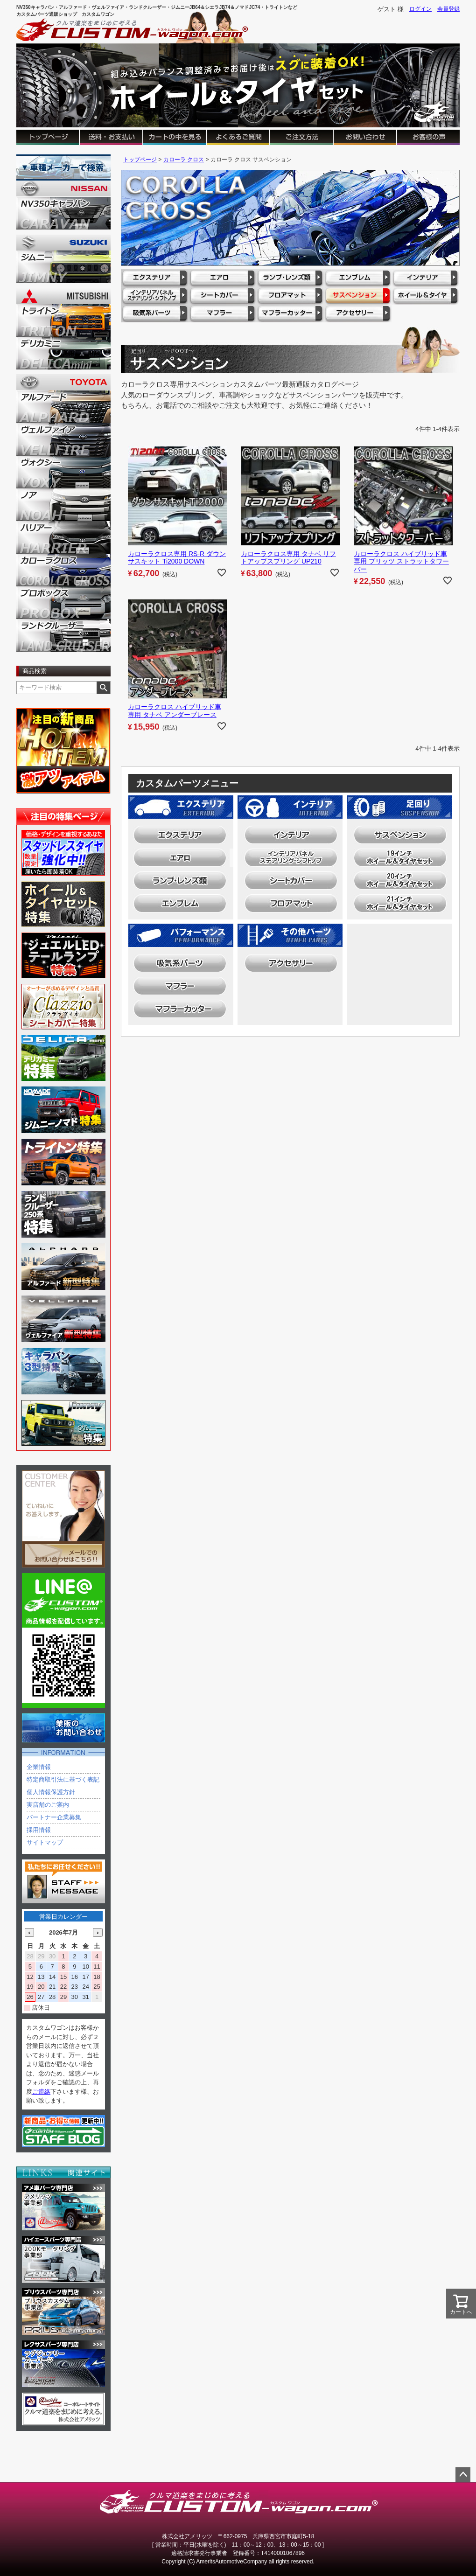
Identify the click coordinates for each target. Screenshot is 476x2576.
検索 (103, 688)
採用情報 (39, 1829)
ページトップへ (462, 2474)
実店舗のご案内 (48, 1804)
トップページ (140, 159)
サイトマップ (45, 1842)
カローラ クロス (183, 159)
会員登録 (448, 9)
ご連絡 (41, 2091)
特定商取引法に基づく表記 (63, 1779)
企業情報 (39, 1766)
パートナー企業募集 (54, 1817)
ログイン (420, 9)
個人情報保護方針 (51, 1792)
